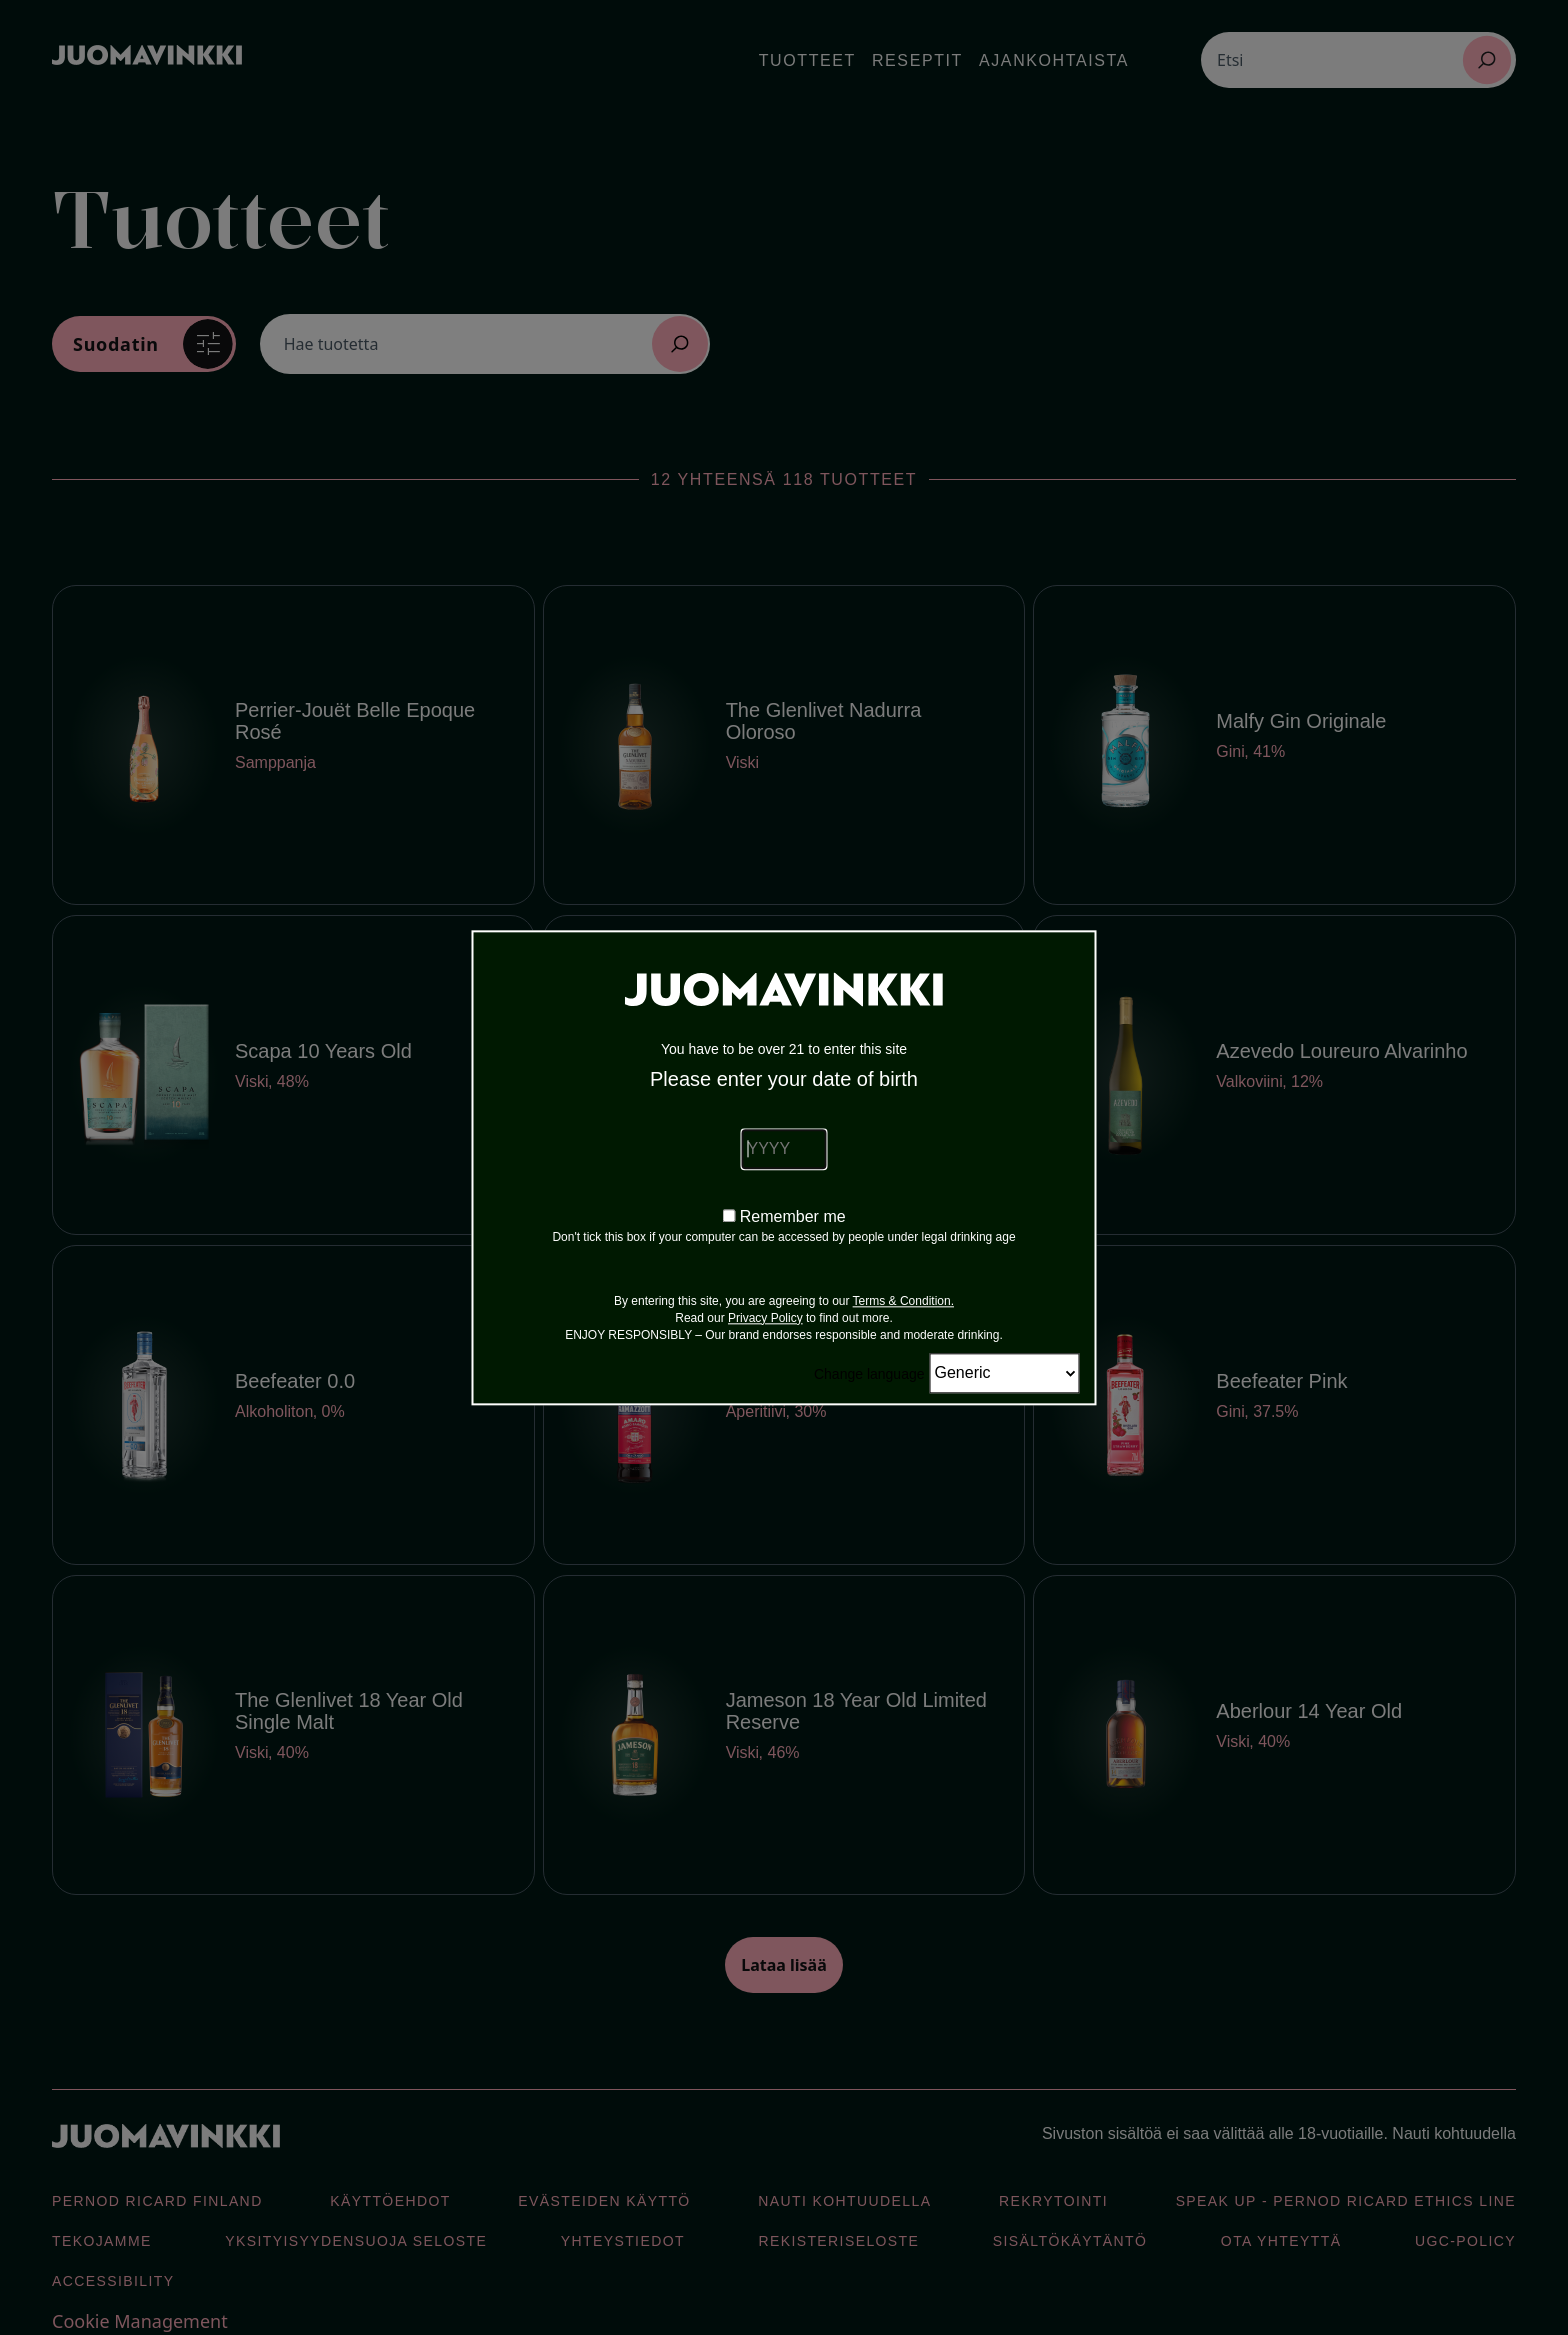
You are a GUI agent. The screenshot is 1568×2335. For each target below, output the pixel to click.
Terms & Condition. (903, 1301)
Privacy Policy (765, 1318)
